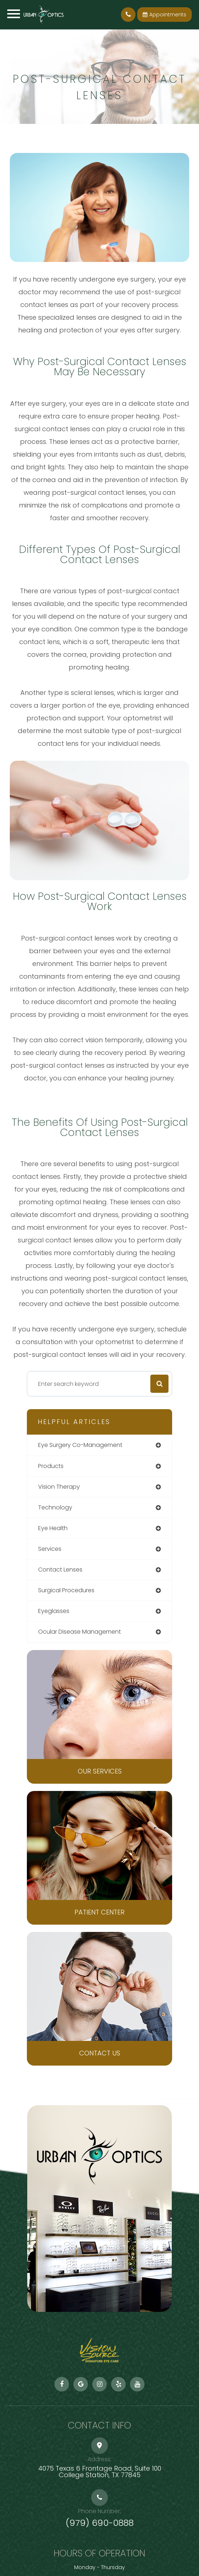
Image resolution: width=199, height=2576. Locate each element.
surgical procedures (66, 1590)
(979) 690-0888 (100, 2523)
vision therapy (59, 1487)
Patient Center (99, 1912)
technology (55, 1507)
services (49, 1549)
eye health (53, 1528)
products (51, 1466)
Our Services (100, 1771)
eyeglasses (53, 1611)
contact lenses (60, 1569)
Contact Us (99, 2053)
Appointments (164, 14)
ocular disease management (79, 1631)
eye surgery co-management (80, 1445)
